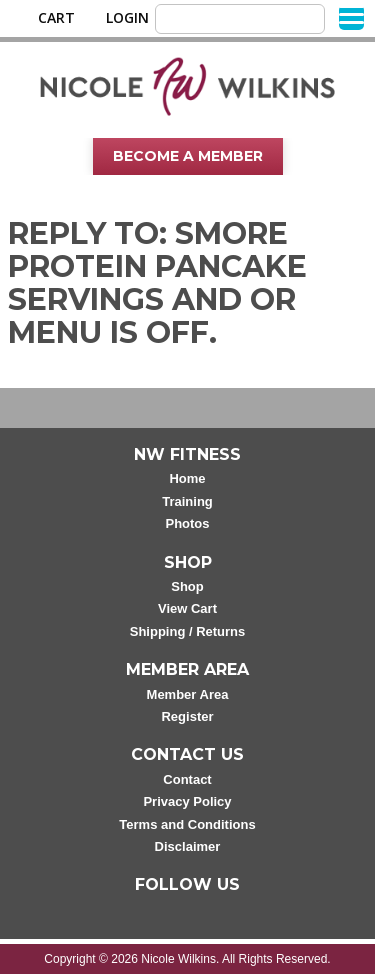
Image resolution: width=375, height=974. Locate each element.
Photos (187, 523)
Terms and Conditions (187, 824)
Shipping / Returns (188, 631)
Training (187, 501)
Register (187, 716)
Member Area (188, 694)
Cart (56, 18)
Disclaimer (188, 846)
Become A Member (188, 156)
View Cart (187, 608)
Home (187, 478)
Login (127, 18)
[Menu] (351, 17)
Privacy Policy (187, 801)
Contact (187, 779)
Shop (187, 586)
